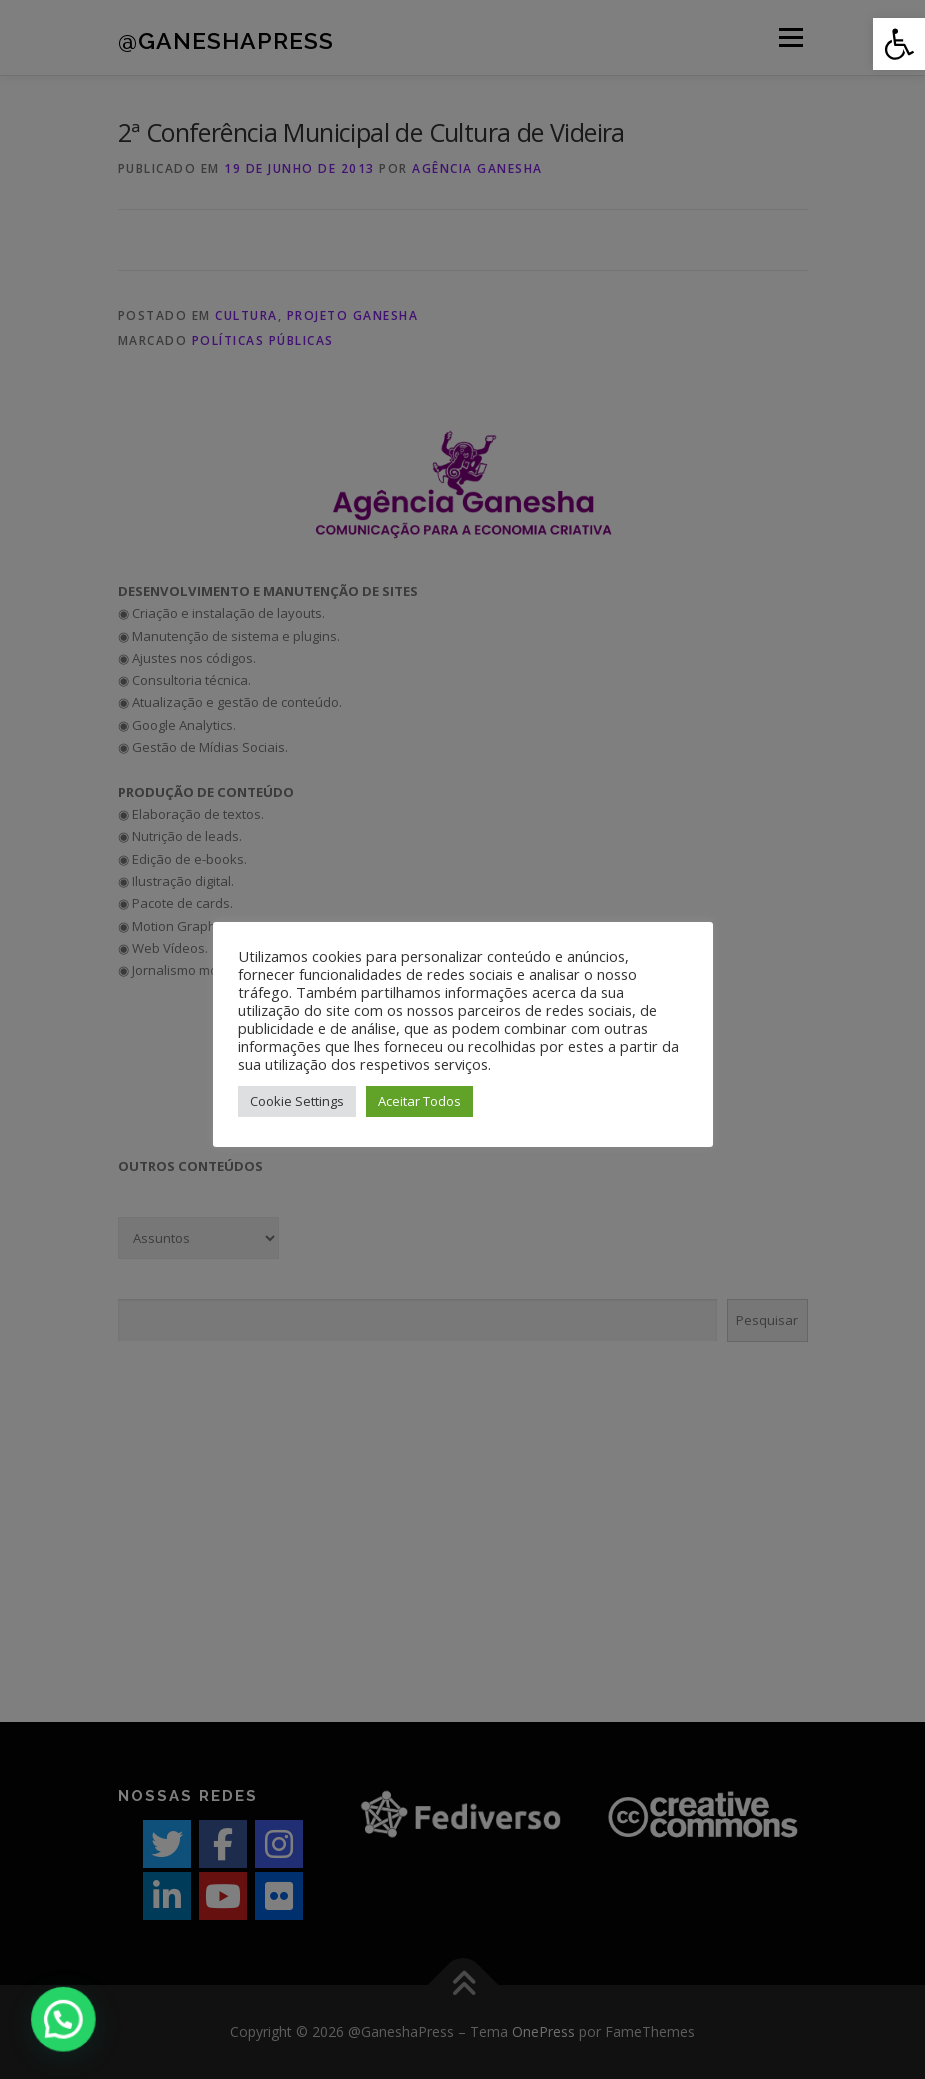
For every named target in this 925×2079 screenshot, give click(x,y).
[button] (899, 44)
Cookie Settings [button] (297, 1101)
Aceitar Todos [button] (419, 1101)
